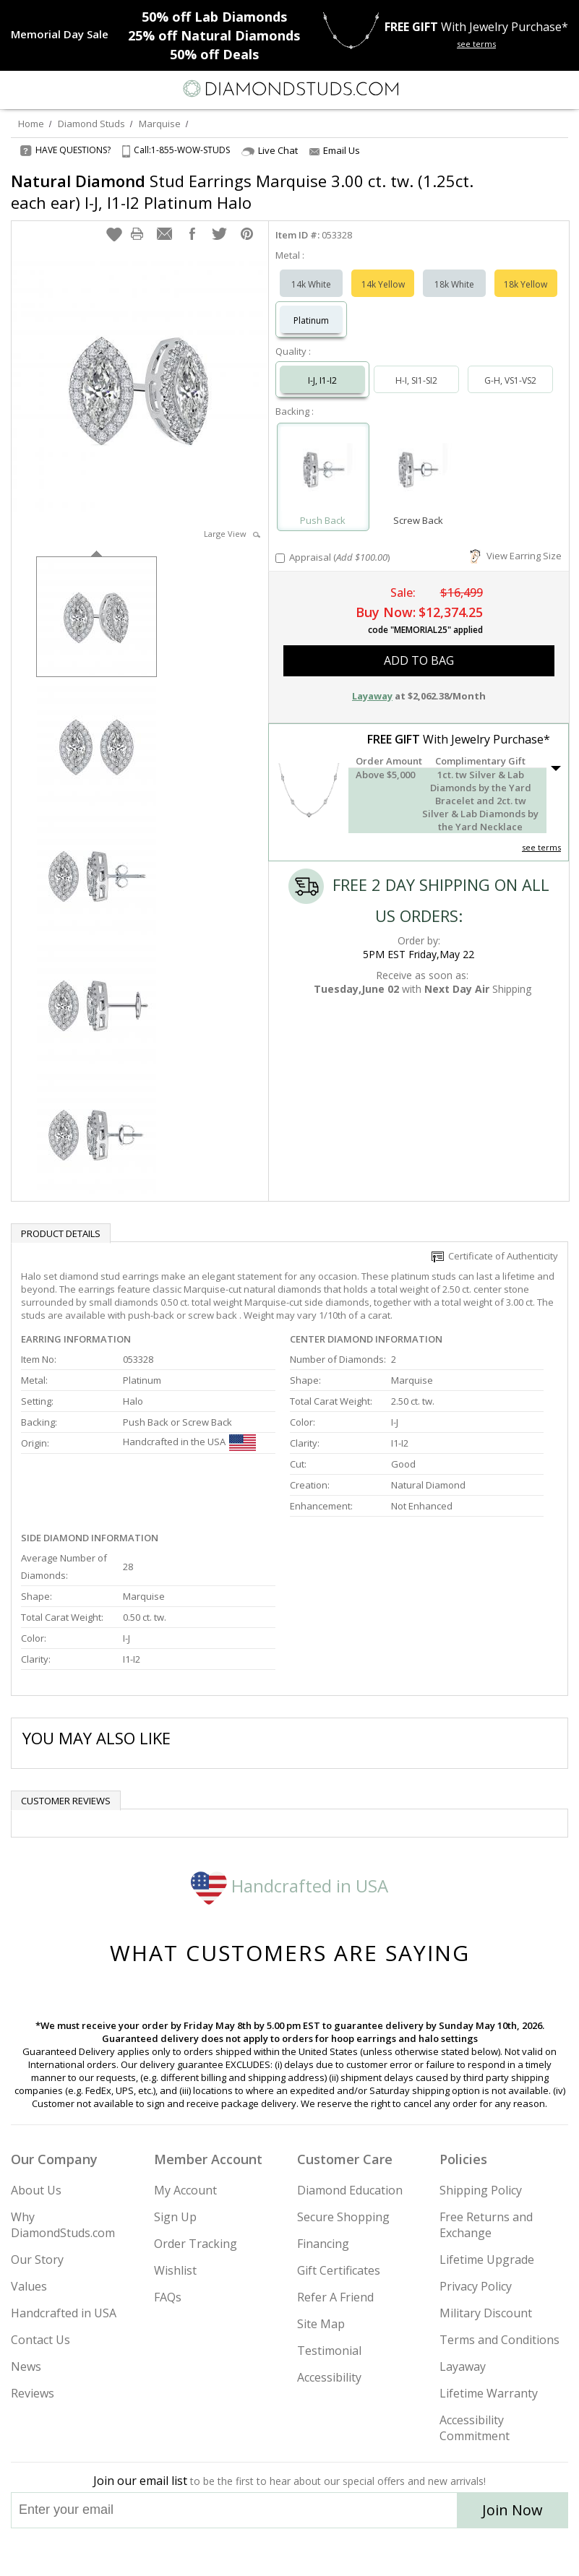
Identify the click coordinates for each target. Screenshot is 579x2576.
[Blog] (362, 2552)
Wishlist (175, 2270)
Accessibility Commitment (474, 2428)
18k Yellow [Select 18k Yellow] (525, 284)
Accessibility (329, 2377)
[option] (96, 615)
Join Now (512, 2510)
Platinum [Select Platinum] (311, 320)
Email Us (334, 150)
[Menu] (17, 89)
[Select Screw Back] (418, 470)
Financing (323, 2244)
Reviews (32, 2393)
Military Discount (485, 2313)
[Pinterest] (323, 2552)
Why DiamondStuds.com (63, 2225)
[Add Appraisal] (280, 558)
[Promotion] (59, 34)
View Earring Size (516, 555)
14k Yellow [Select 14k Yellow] (383, 284)
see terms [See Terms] (541, 847)
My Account (185, 2190)
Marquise (160, 123)
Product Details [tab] (60, 1233)
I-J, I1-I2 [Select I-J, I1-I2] (322, 380)
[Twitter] (255, 2552)
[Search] (46, 88)
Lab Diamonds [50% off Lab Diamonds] (214, 16)
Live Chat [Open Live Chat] (269, 150)
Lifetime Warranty (488, 2393)
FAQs (167, 2297)
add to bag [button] (419, 660)
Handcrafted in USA (289, 1885)
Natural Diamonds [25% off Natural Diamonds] (214, 35)
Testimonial (329, 2351)
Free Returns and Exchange (486, 2225)
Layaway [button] (372, 695)
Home (31, 123)
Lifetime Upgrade (486, 2259)
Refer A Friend (335, 2297)
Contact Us (40, 2340)
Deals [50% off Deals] (214, 54)
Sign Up (175, 2217)
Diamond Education (350, 2190)
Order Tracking (195, 2244)
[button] (114, 234)
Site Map (321, 2324)
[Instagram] (216, 2552)
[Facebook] (290, 2552)
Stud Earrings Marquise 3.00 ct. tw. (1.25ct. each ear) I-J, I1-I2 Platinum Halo (242, 191)
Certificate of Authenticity (495, 1255)
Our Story (37, 2259)
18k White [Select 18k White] (454, 284)
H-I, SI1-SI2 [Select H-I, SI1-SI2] (416, 380)
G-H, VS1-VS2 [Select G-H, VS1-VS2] (510, 380)
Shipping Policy (480, 2190)
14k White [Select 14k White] (311, 284)
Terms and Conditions (499, 2340)
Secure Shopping (343, 2217)
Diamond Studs (91, 123)
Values (29, 2286)
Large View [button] (232, 533)
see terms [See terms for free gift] (476, 43)
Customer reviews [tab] (66, 1800)
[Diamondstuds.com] (289, 90)
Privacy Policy (475, 2286)
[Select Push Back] (323, 470)
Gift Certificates (338, 2270)
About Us (36, 2190)
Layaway (462, 2366)
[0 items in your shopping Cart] (560, 89)
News (26, 2366)
